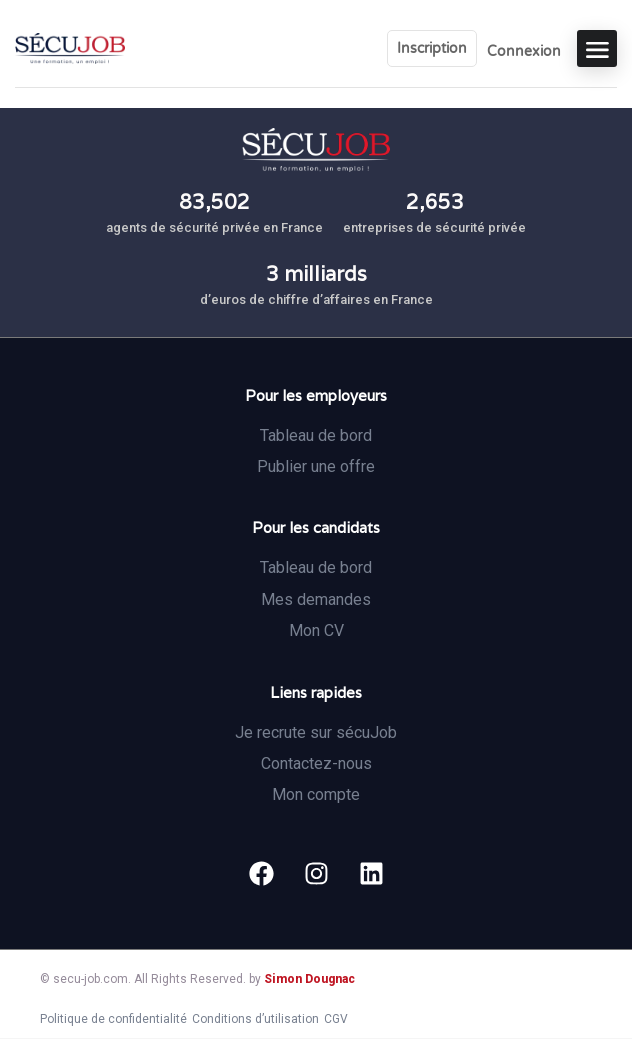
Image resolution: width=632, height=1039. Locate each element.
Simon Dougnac (309, 979)
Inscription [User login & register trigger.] (432, 48)
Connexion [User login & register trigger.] (524, 51)
